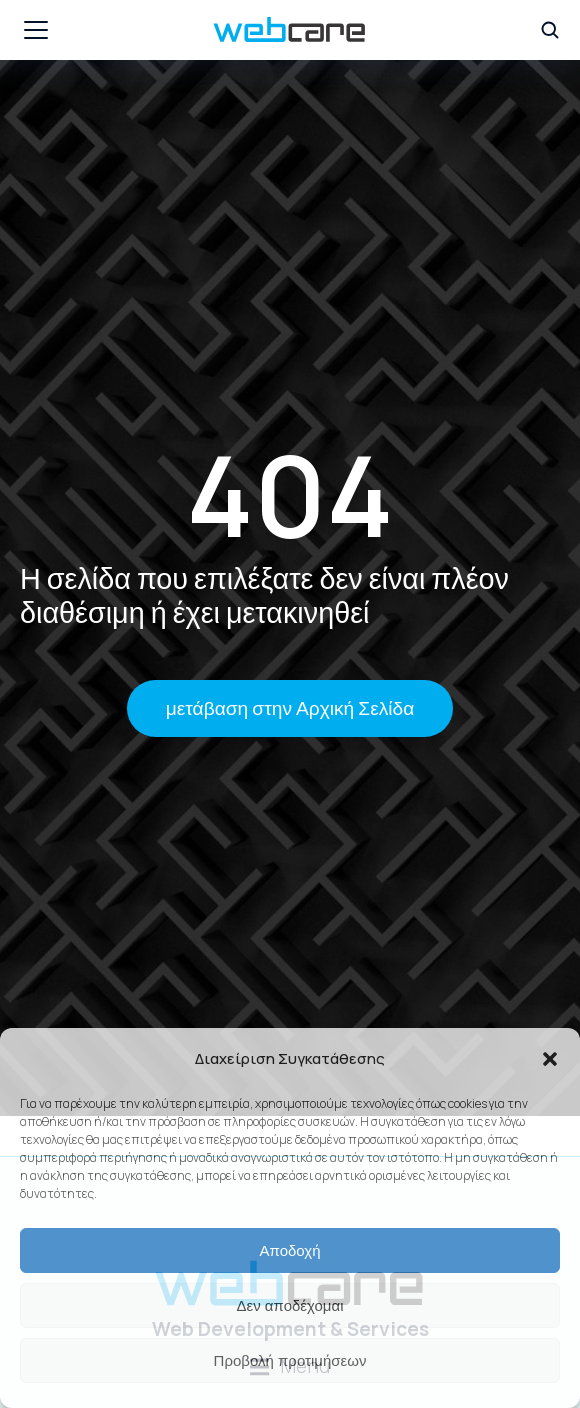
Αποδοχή (290, 1250)
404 (290, 494)
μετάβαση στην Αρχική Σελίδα (290, 708)
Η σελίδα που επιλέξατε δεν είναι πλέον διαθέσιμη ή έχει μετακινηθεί (264, 595)
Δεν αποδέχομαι (289, 1305)
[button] (550, 1059)
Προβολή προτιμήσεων (290, 1360)
